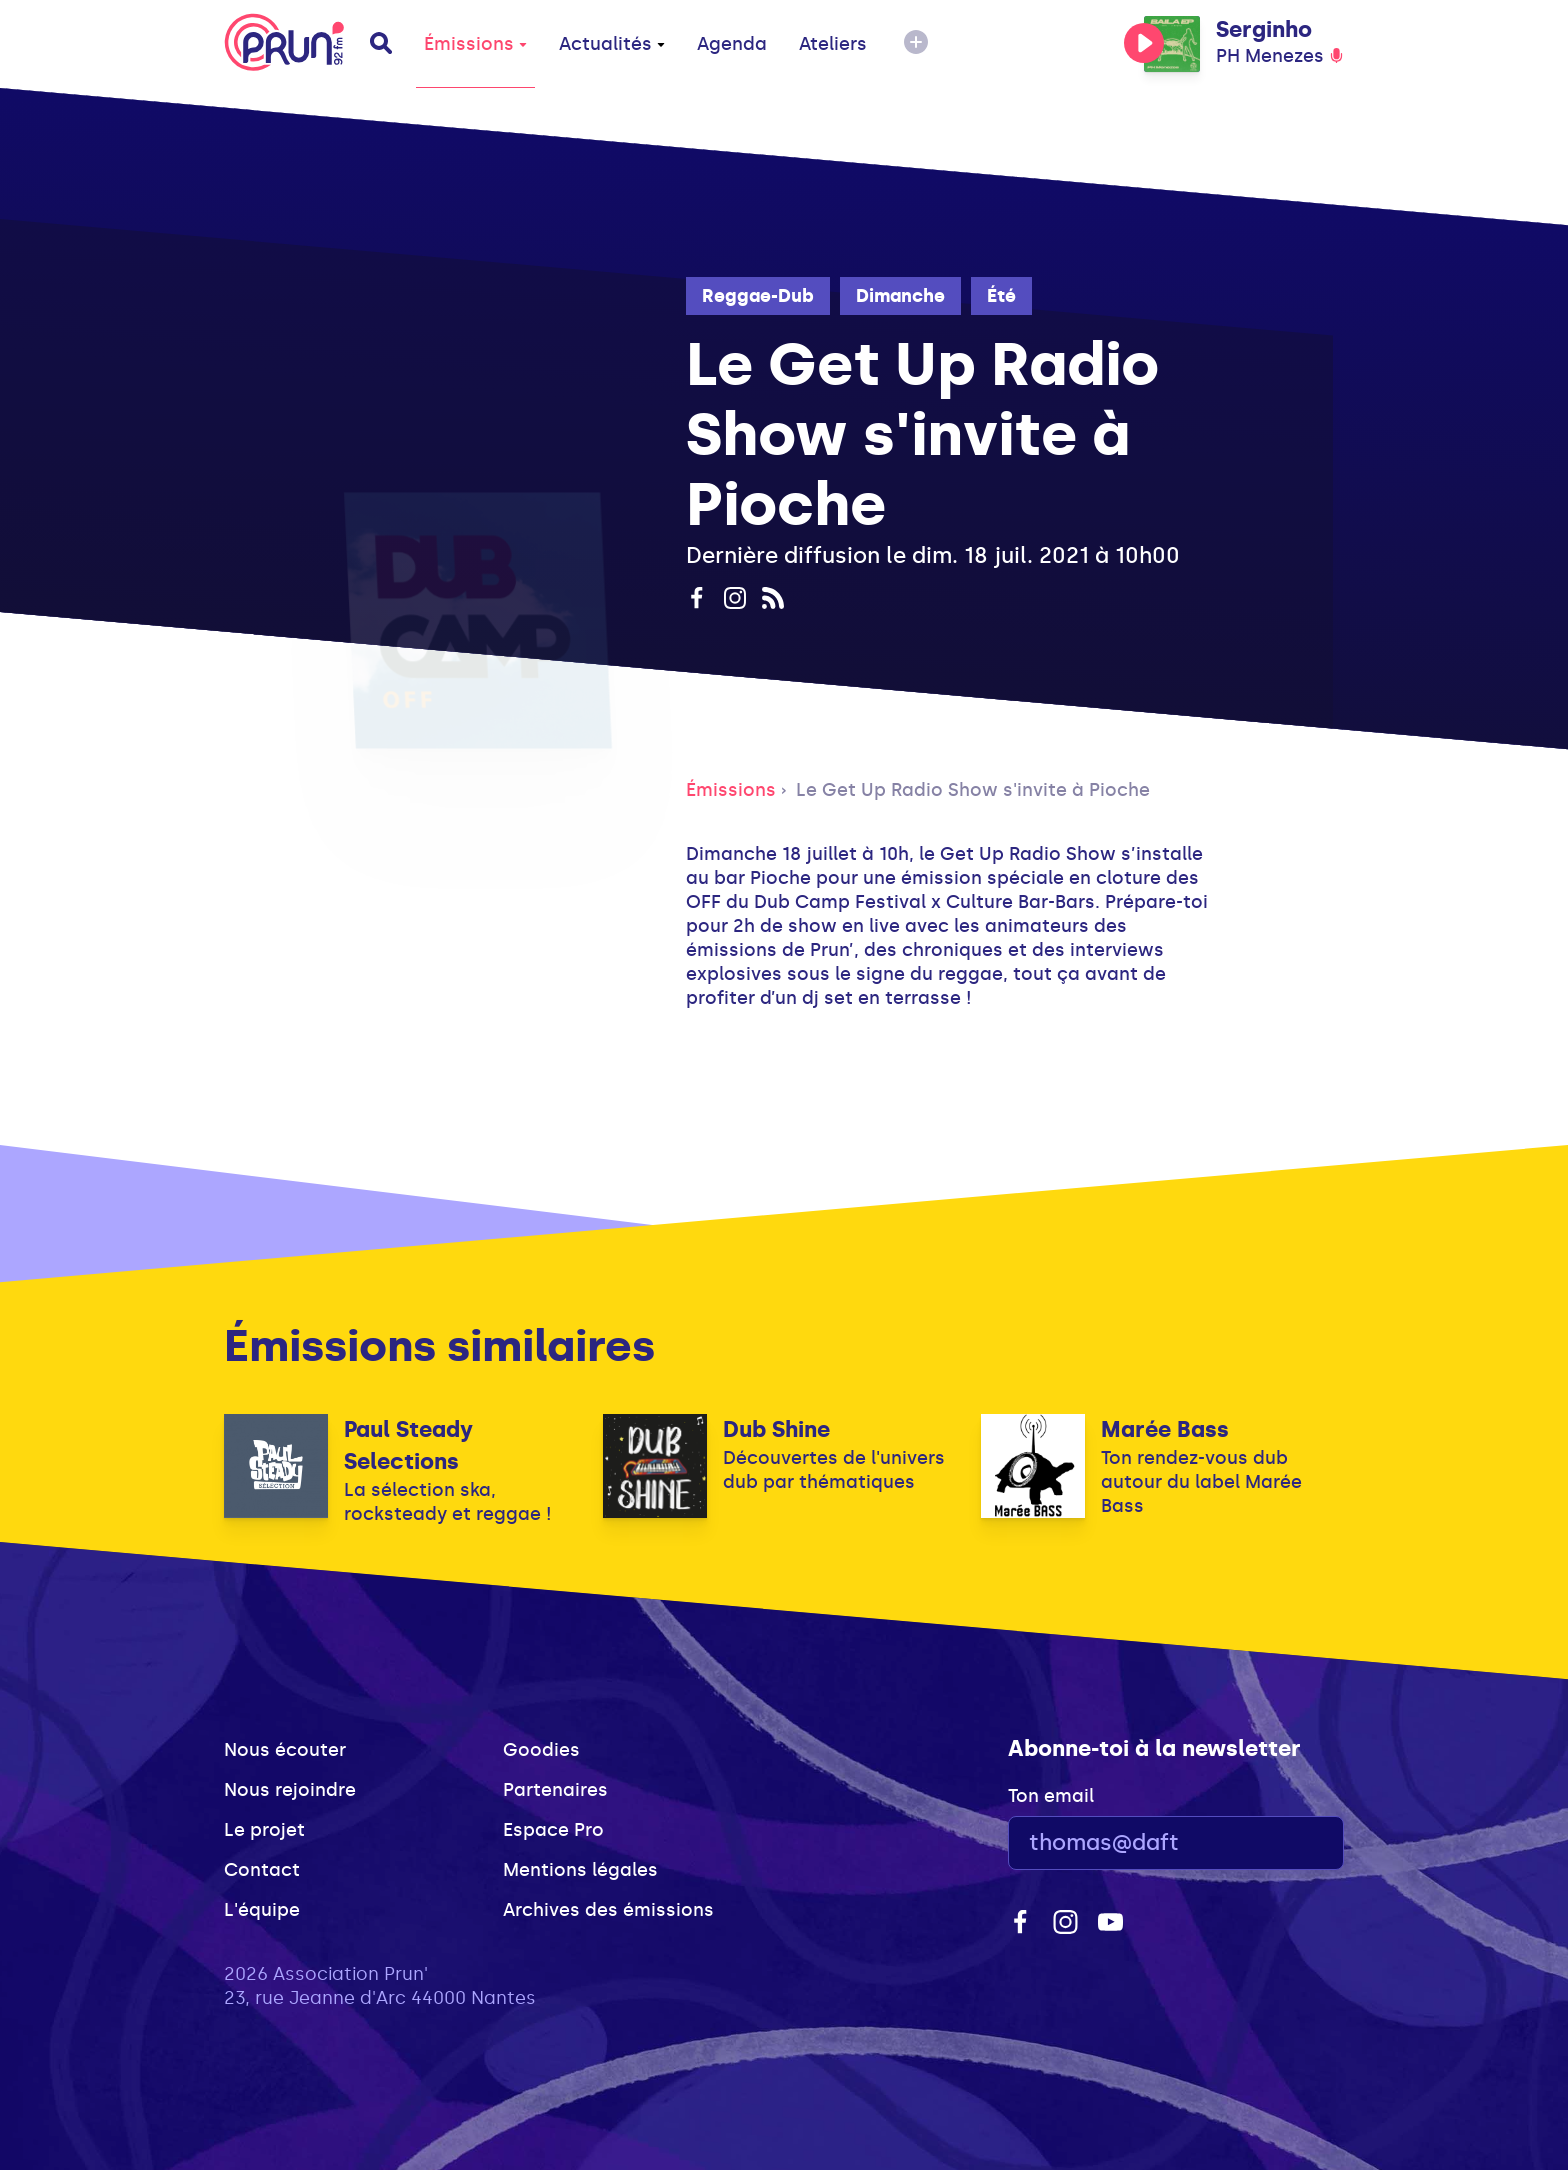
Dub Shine (776, 1429)
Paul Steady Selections (408, 1445)
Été (1001, 296)
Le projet (264, 1830)
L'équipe (262, 1910)
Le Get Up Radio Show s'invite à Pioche (973, 790)
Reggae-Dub (758, 296)
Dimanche (900, 296)
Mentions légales (580, 1870)
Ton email (1051, 1796)
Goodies (541, 1750)
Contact (262, 1870)
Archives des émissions (608, 1910)
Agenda (732, 44)
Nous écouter (285, 1750)
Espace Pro (553, 1830)
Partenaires (555, 1790)
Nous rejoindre (290, 1790)
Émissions (475, 44)
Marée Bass (1165, 1429)
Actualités (612, 44)
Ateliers (833, 44)
